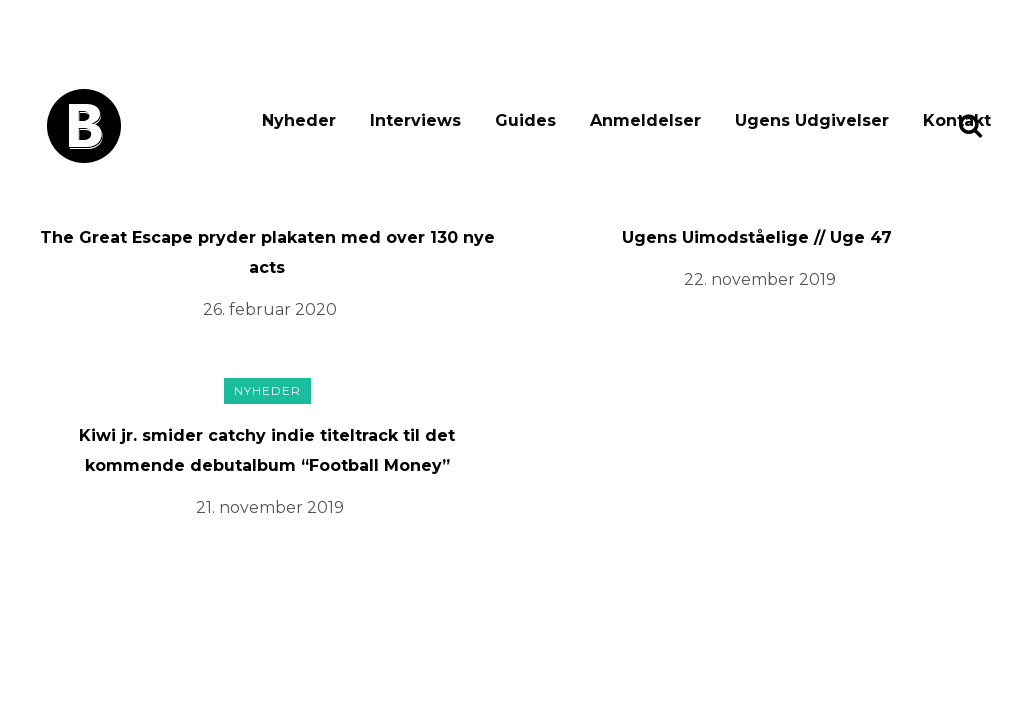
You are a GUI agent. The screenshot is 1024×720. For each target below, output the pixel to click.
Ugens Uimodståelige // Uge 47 (757, 237)
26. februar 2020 (270, 309)
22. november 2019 (760, 279)
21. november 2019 (270, 507)
